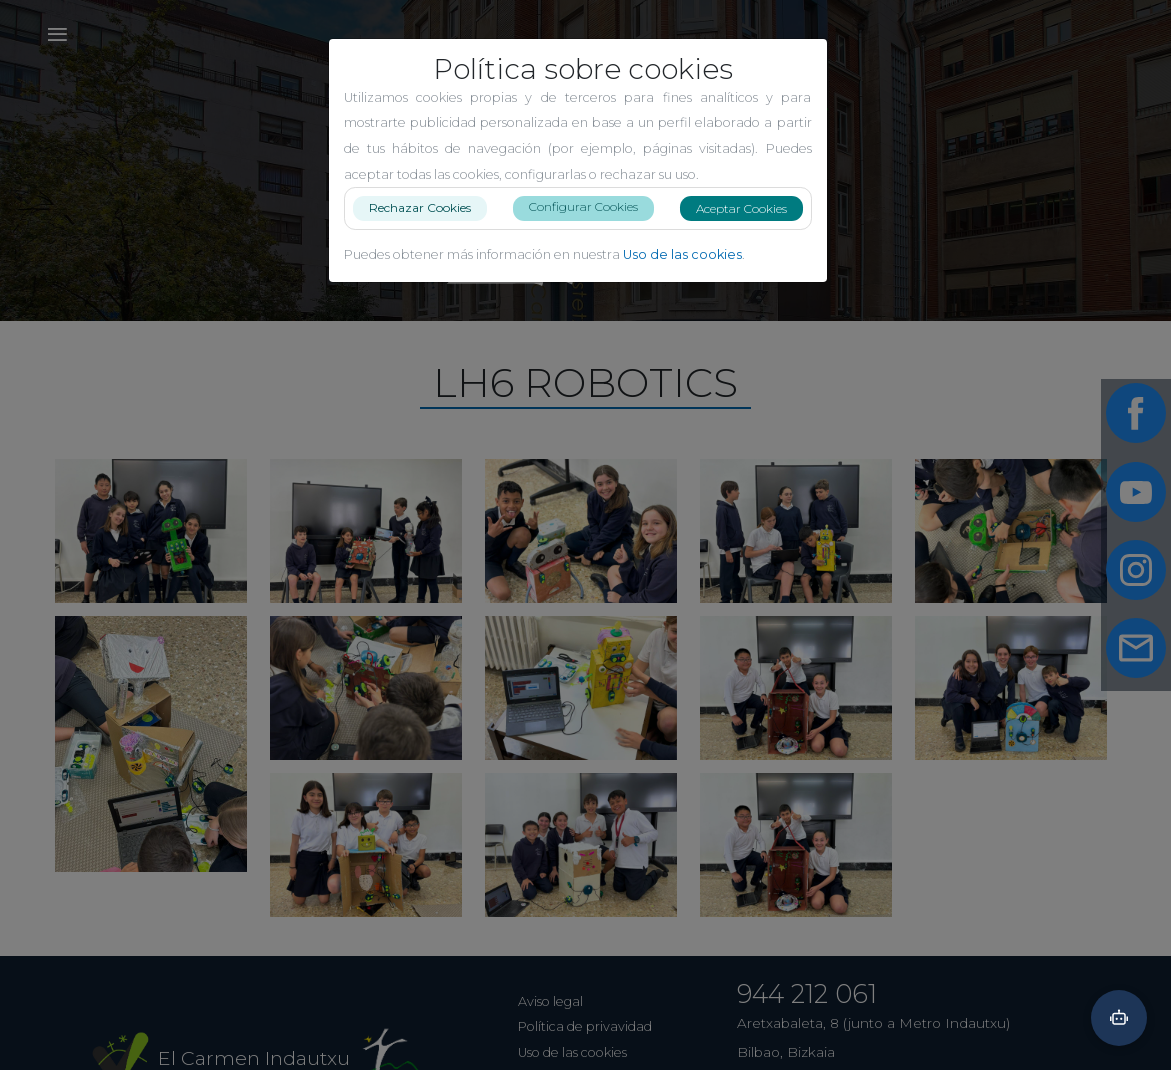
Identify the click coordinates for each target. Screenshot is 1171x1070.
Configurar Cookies (591, 206)
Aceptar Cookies (749, 208)
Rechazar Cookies (428, 207)
